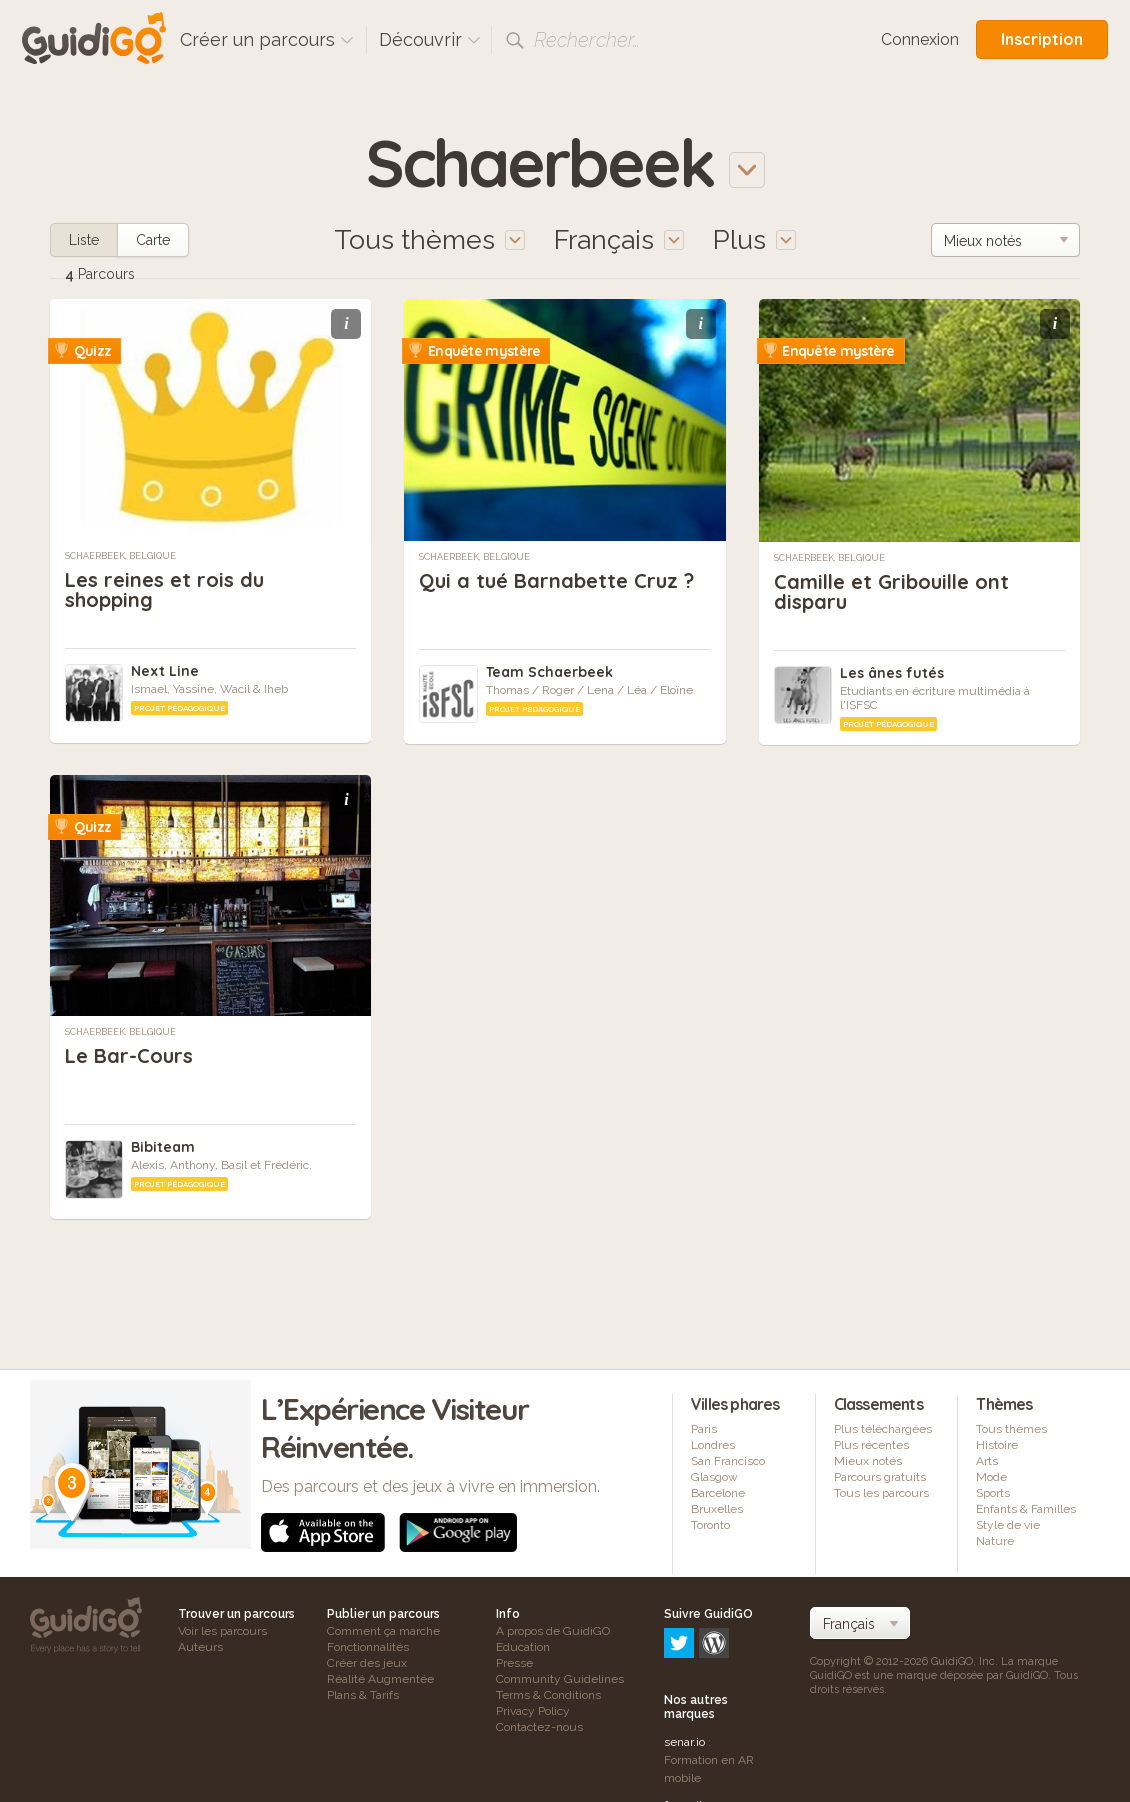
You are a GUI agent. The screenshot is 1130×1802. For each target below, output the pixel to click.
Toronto (710, 1525)
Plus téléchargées (883, 1429)
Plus (754, 239)
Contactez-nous (539, 1727)
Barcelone (718, 1493)
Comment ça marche (383, 1631)
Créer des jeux (367, 1663)
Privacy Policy (533, 1711)
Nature (995, 1541)
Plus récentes (871, 1445)
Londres (713, 1445)
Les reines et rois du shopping (164, 589)
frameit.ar (690, 1719)
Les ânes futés (892, 673)
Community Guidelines (560, 1679)
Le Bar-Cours (129, 1055)
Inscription (1042, 39)
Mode (991, 1477)
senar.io (684, 1656)
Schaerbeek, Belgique (120, 556)
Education (523, 1647)
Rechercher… (587, 40)
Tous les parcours (881, 1493)
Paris (704, 1429)
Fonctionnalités (368, 1647)
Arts (987, 1461)
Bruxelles (717, 1509)
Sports (993, 1493)
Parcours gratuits (880, 1477)
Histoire (997, 1445)
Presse (514, 1663)
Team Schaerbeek (549, 672)
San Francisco (728, 1461)
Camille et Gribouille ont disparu (891, 591)
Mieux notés (868, 1461)
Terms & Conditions (548, 1695)
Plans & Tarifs (363, 1695)
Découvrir (430, 39)
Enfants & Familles (1026, 1509)
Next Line (165, 671)
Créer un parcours (267, 39)
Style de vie (1008, 1525)
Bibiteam (163, 1147)
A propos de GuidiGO (553, 1631)
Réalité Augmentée (380, 1679)
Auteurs (200, 1647)
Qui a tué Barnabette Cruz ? (556, 580)
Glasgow (714, 1477)
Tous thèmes (1011, 1429)
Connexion (920, 39)
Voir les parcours (222, 1631)
